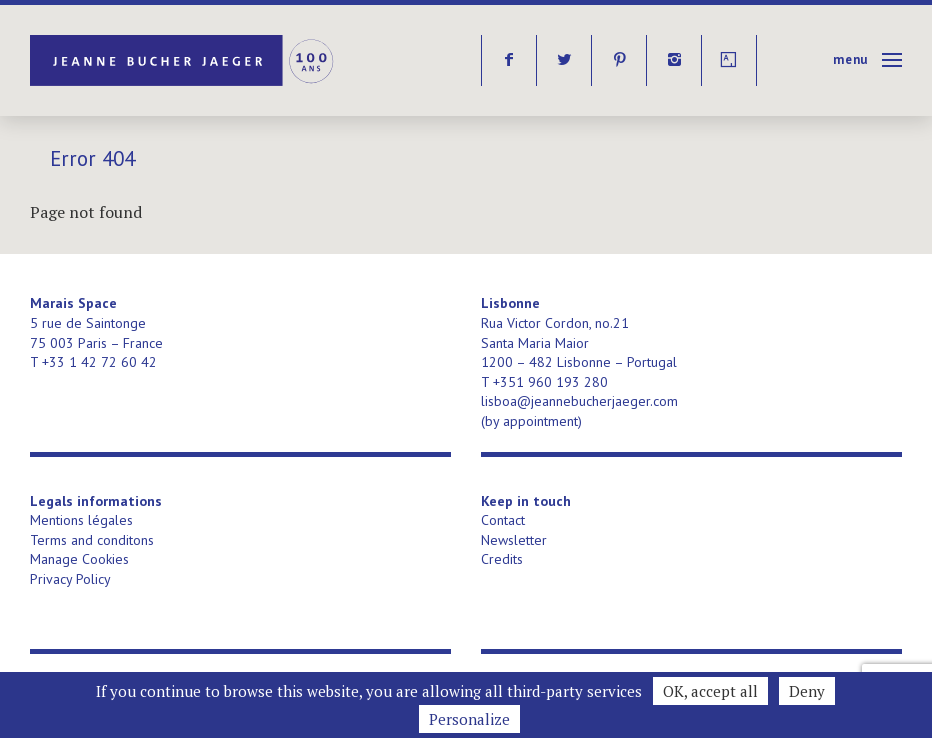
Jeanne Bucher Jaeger (183, 60)
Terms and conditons (92, 540)
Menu (850, 59)
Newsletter (514, 540)
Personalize (469, 719)
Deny (807, 691)
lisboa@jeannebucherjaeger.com (579, 401)
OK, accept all (710, 691)
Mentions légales (81, 520)
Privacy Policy (70, 579)
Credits (502, 559)
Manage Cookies (79, 559)
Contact (503, 520)
